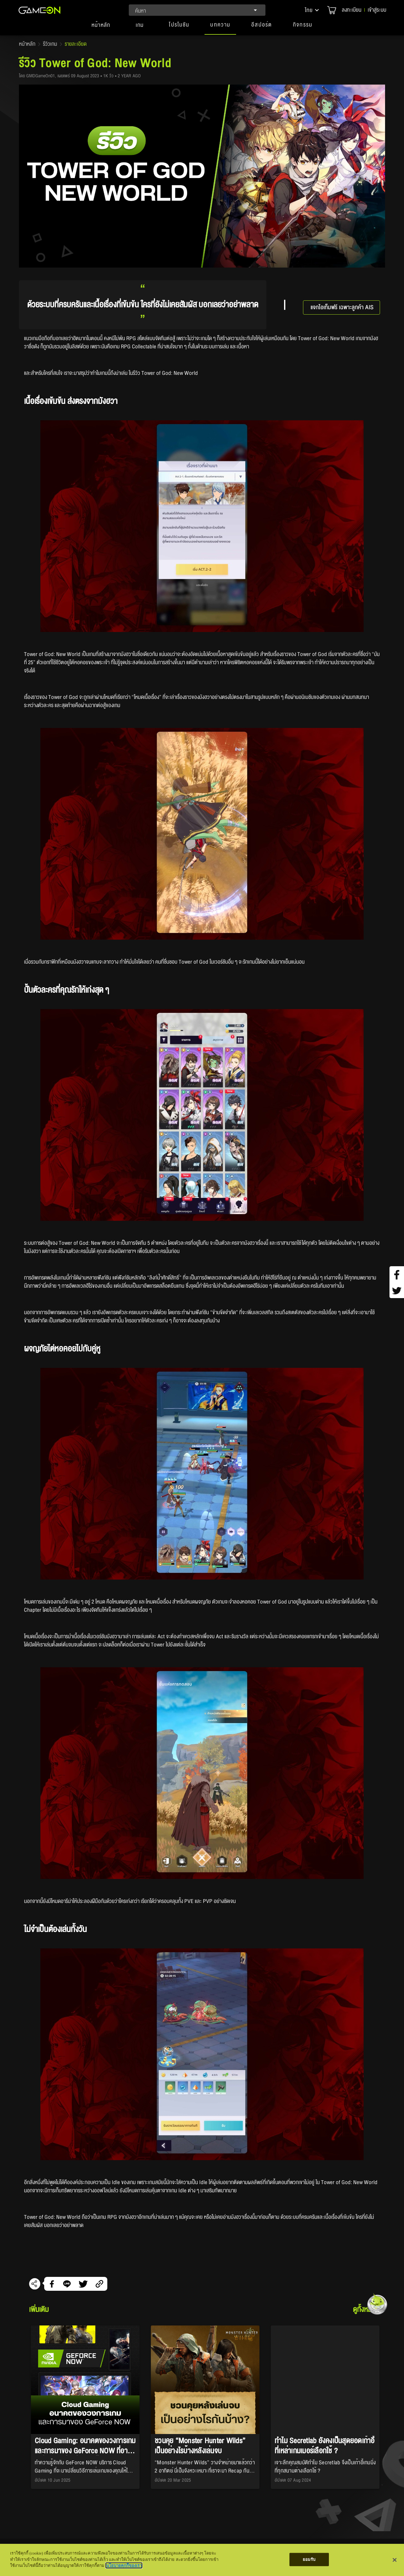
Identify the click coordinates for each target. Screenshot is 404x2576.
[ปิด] (394, 2560)
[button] (312, 10)
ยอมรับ (309, 2559)
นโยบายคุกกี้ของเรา (124, 2565)
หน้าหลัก (27, 44)
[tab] (101, 28)
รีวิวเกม (50, 44)
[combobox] (197, 10)
